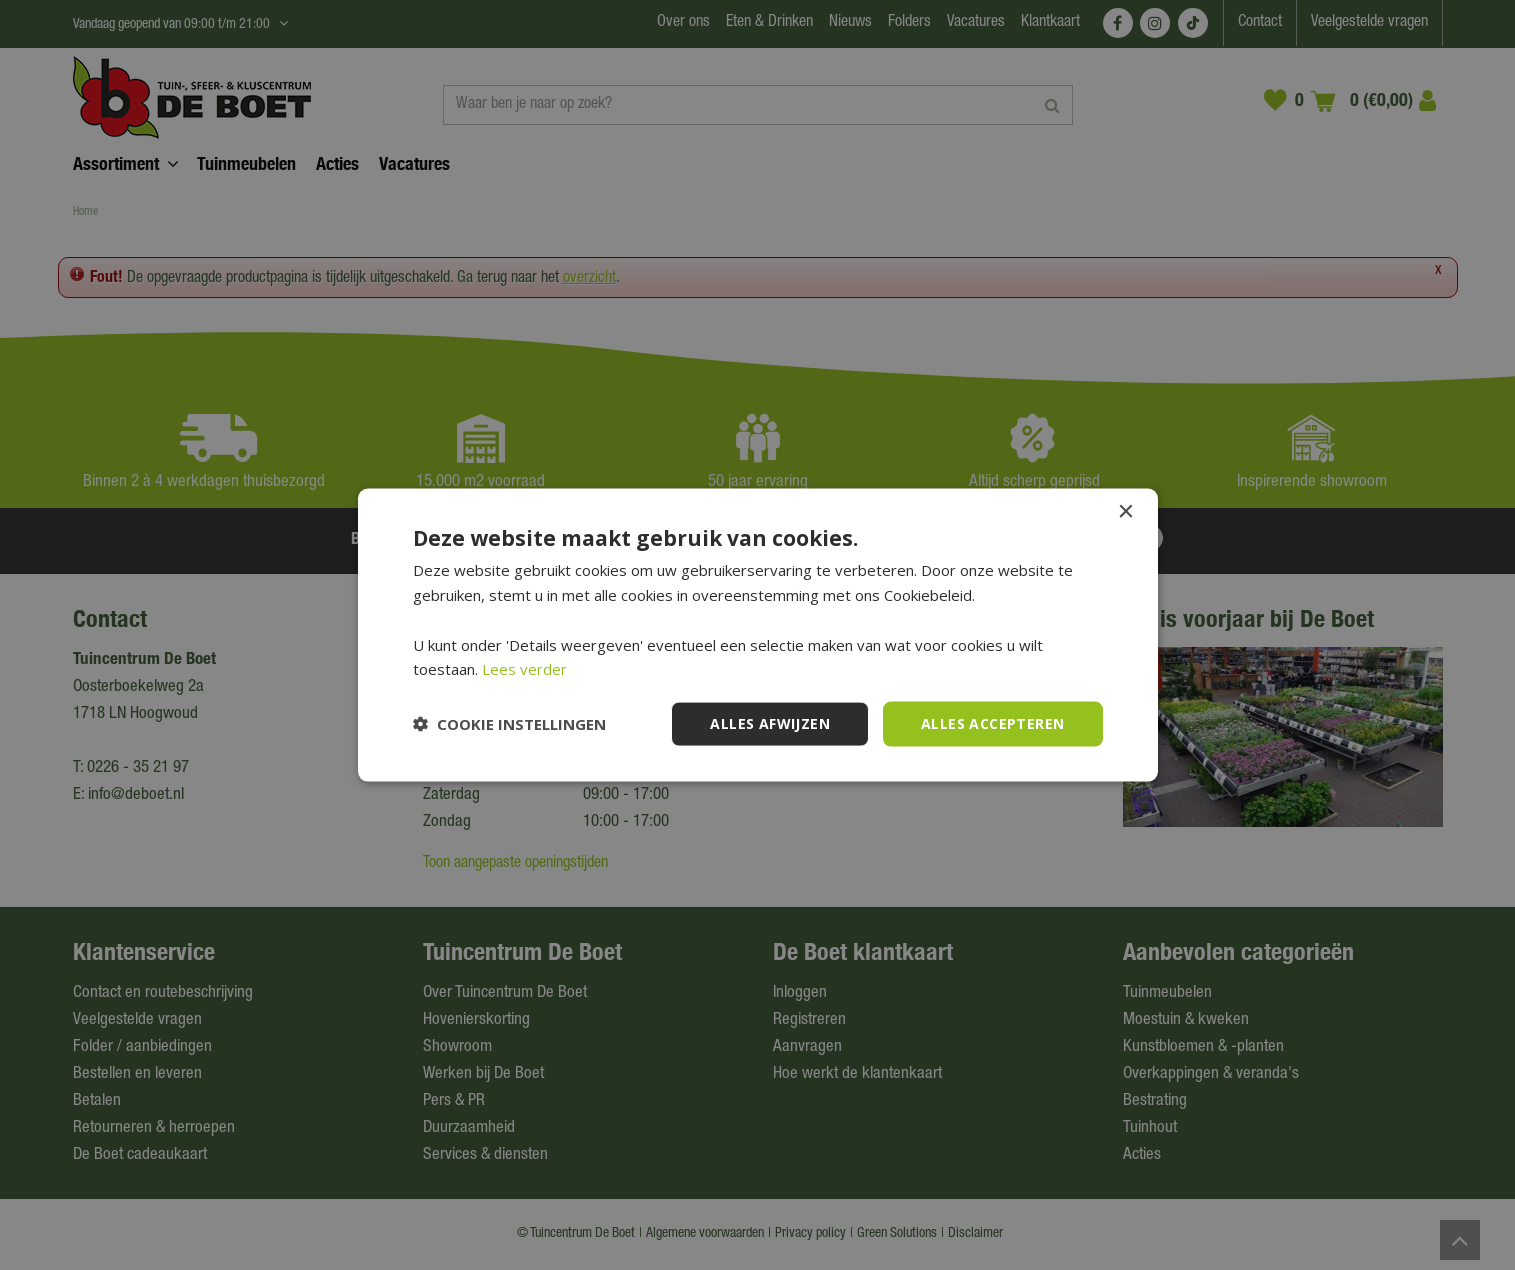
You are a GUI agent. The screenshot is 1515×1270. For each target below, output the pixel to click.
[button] (509, 724)
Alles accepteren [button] (992, 723)
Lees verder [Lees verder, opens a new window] (524, 669)
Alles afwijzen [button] (770, 723)
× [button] (1125, 512)
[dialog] (757, 635)
